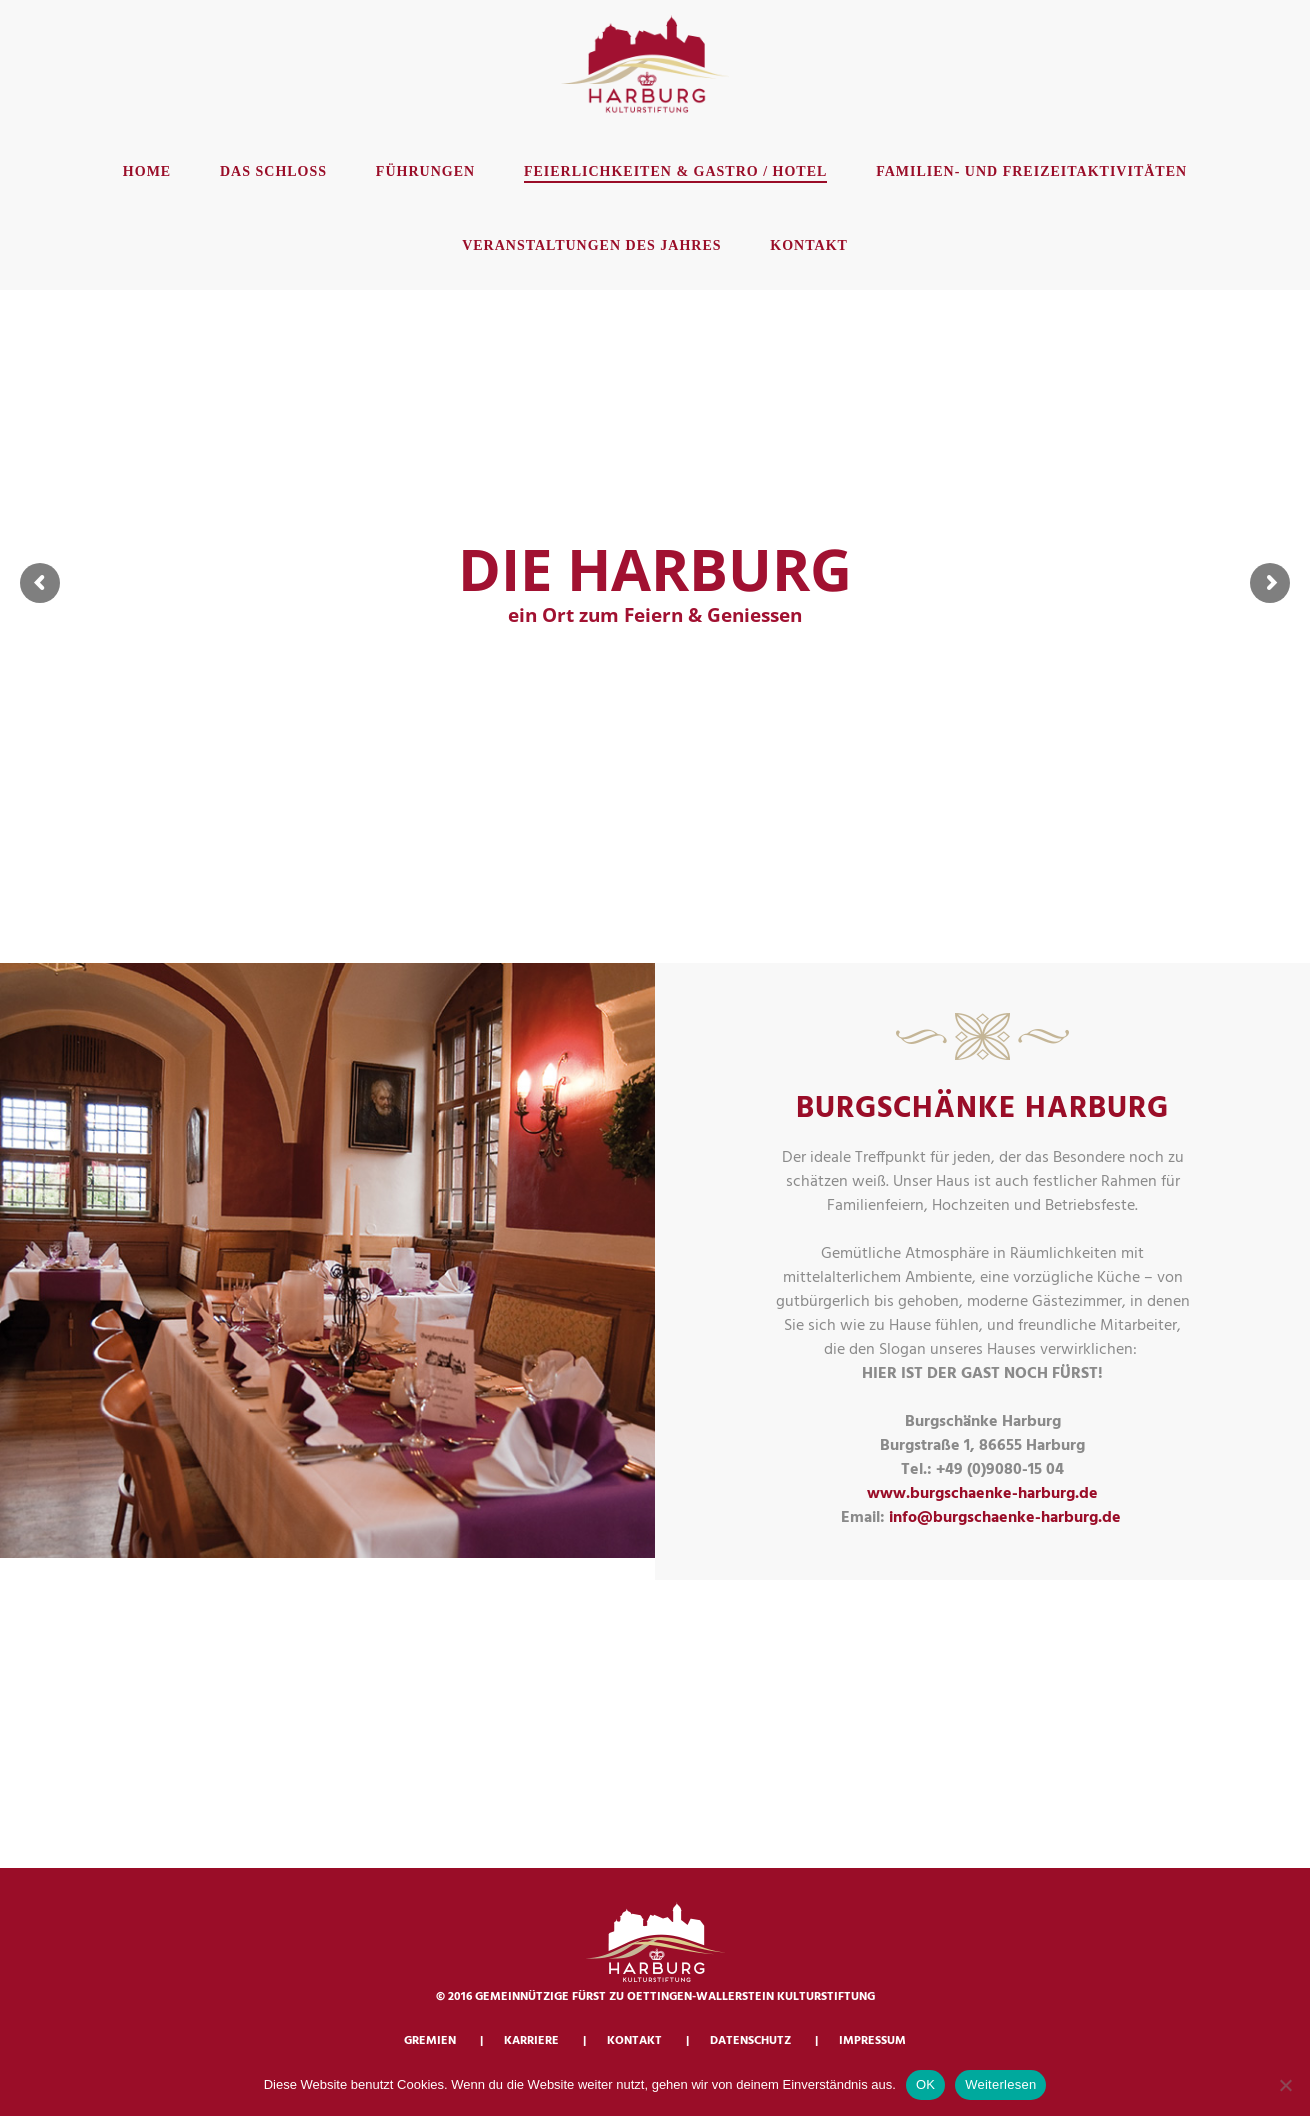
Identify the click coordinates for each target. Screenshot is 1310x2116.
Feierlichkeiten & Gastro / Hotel (676, 171)
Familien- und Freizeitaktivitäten (1031, 171)
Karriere (531, 2041)
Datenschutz (750, 2041)
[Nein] (1285, 2085)
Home (147, 171)
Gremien (430, 2041)
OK (925, 2084)
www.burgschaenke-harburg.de (982, 1494)
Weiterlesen (1000, 2084)
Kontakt (809, 245)
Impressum (872, 2041)
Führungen (425, 171)
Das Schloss (273, 171)
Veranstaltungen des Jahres (591, 245)
